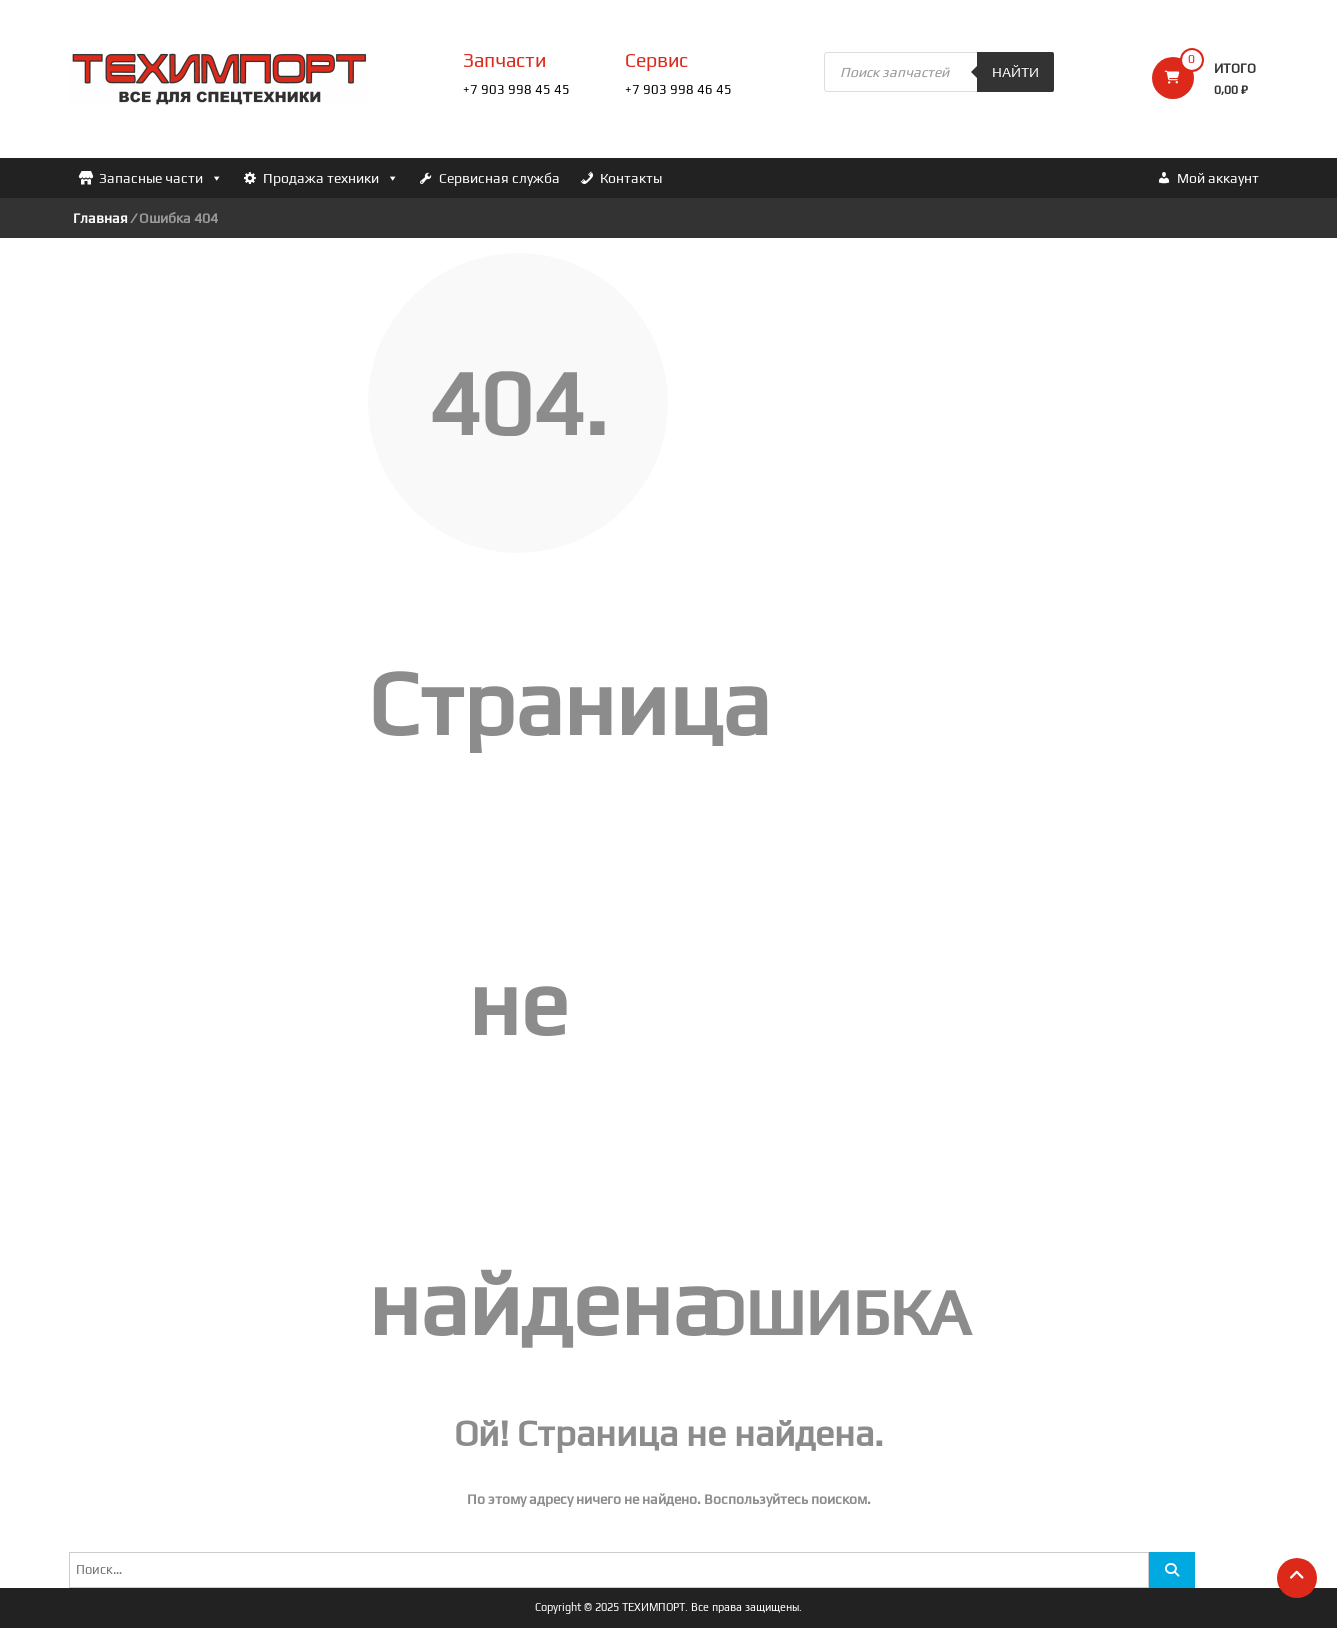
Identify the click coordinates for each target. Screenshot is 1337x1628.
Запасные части (161, 178)
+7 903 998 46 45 (678, 89)
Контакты (631, 178)
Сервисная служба (499, 178)
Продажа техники (331, 178)
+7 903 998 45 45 (516, 89)
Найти (1015, 72)
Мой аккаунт (1218, 178)
